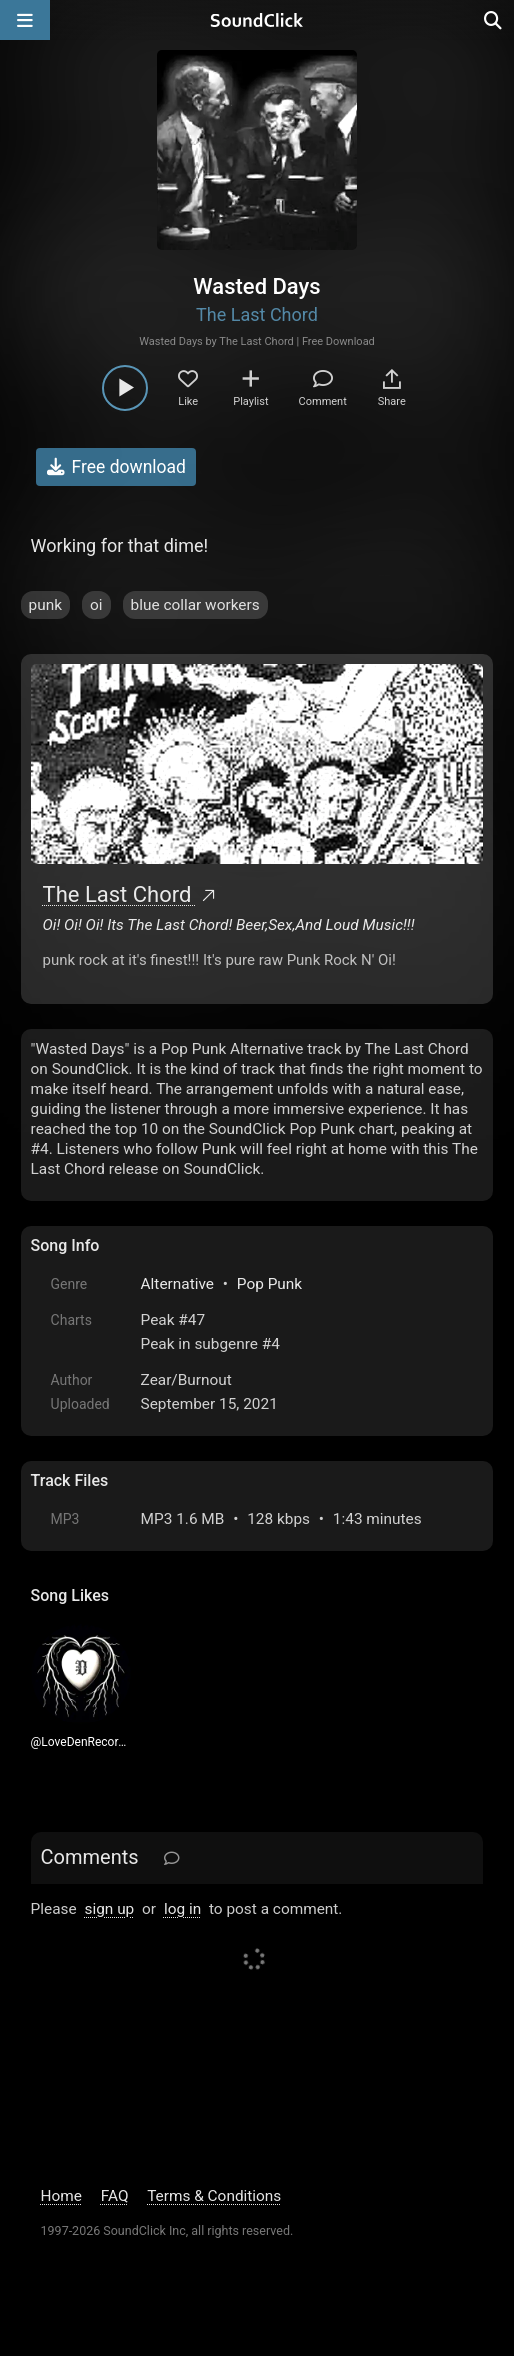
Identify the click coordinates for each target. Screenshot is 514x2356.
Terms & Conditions (214, 2196)
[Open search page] (494, 20)
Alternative (177, 1284)
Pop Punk (269, 1284)
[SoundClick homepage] (257, 20)
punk (45, 605)
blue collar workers (195, 605)
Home (61, 2196)
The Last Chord (257, 314)
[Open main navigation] (25, 20)
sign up (109, 1909)
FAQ (115, 2196)
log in (182, 1909)
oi (96, 605)
